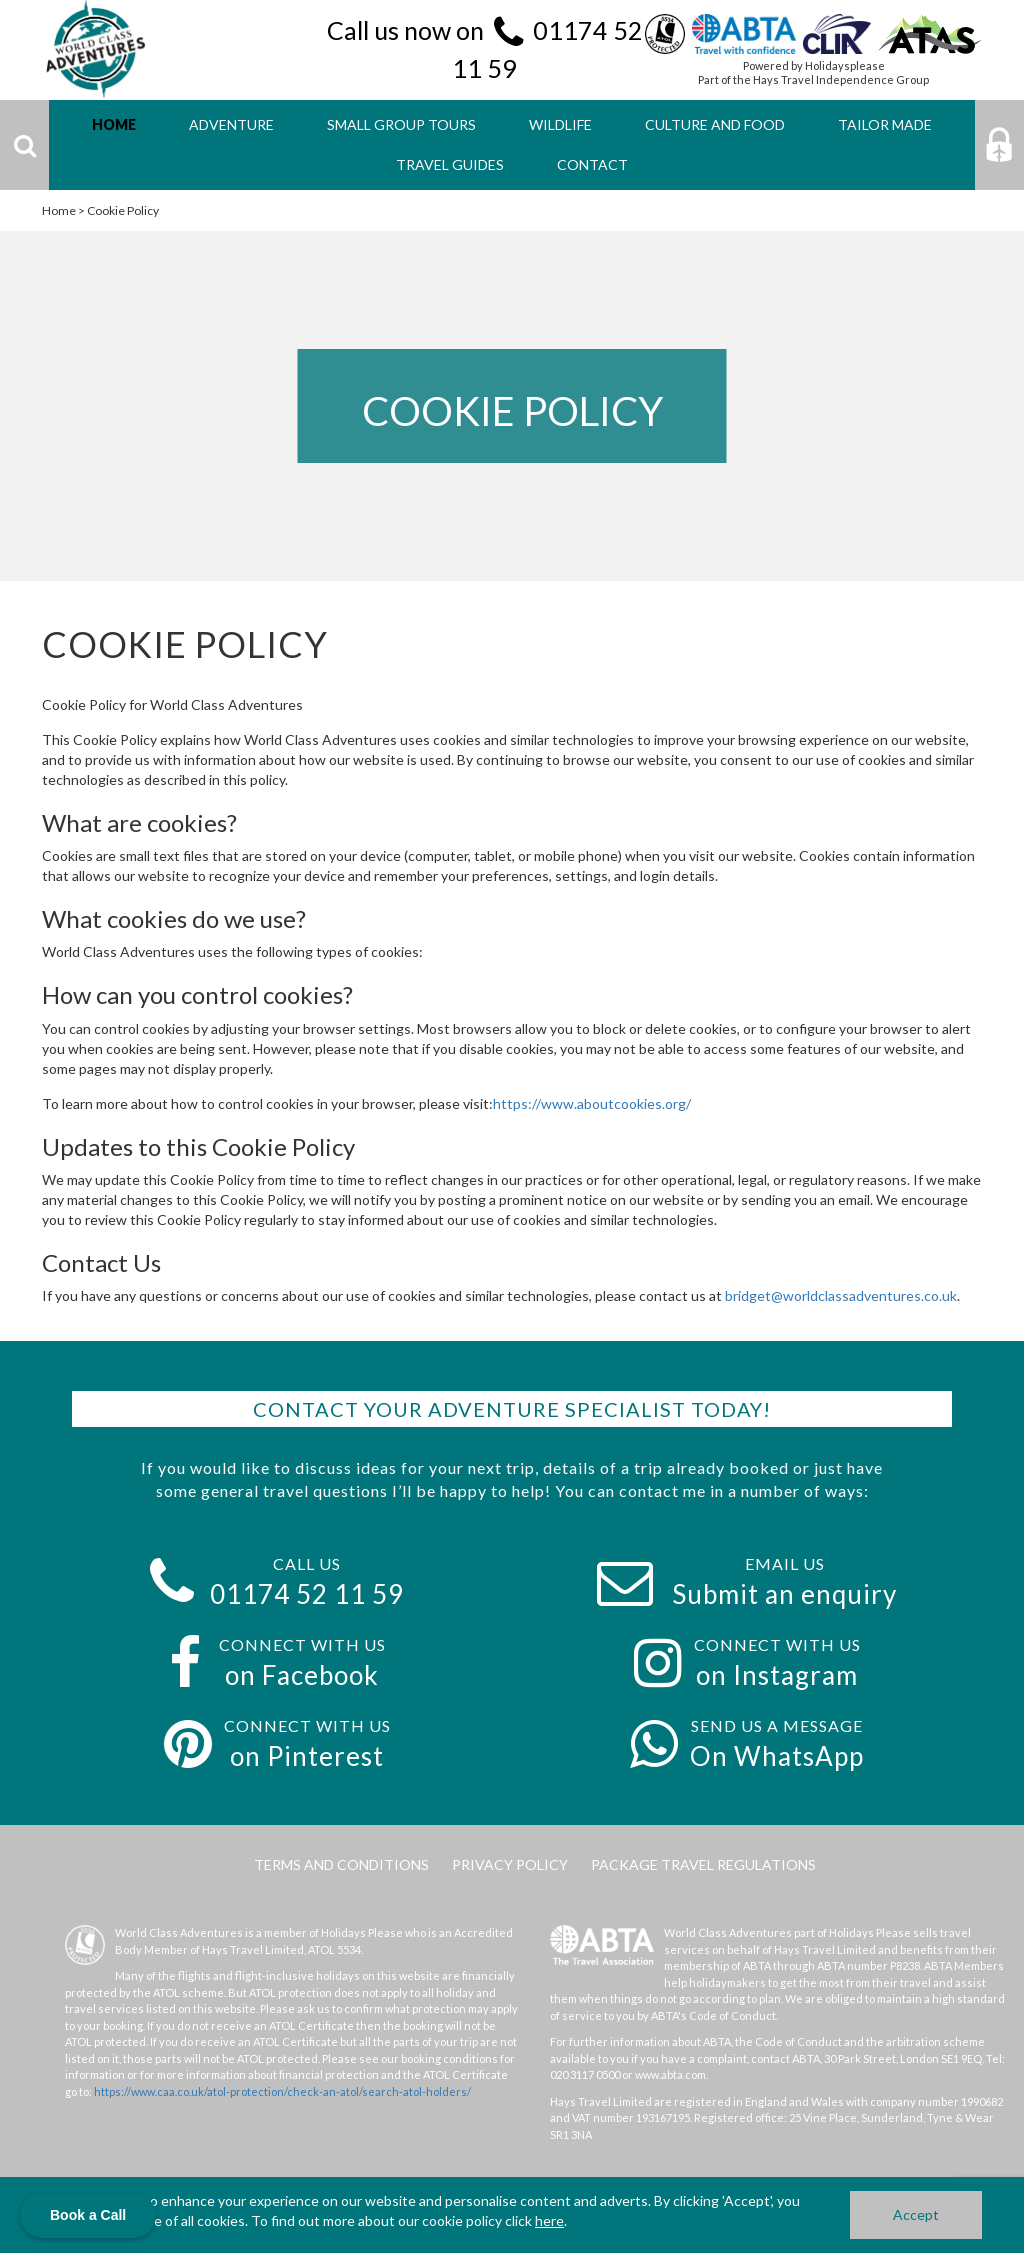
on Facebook (302, 1675)
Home (59, 210)
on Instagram (777, 1675)
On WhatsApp (777, 1756)
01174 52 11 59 (307, 1594)
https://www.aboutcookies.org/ (592, 1103)
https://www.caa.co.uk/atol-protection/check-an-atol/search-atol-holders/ (282, 2091)
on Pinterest (307, 1756)
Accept (916, 2214)
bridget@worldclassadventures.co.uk (841, 1295)
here (549, 2220)
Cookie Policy (123, 210)
